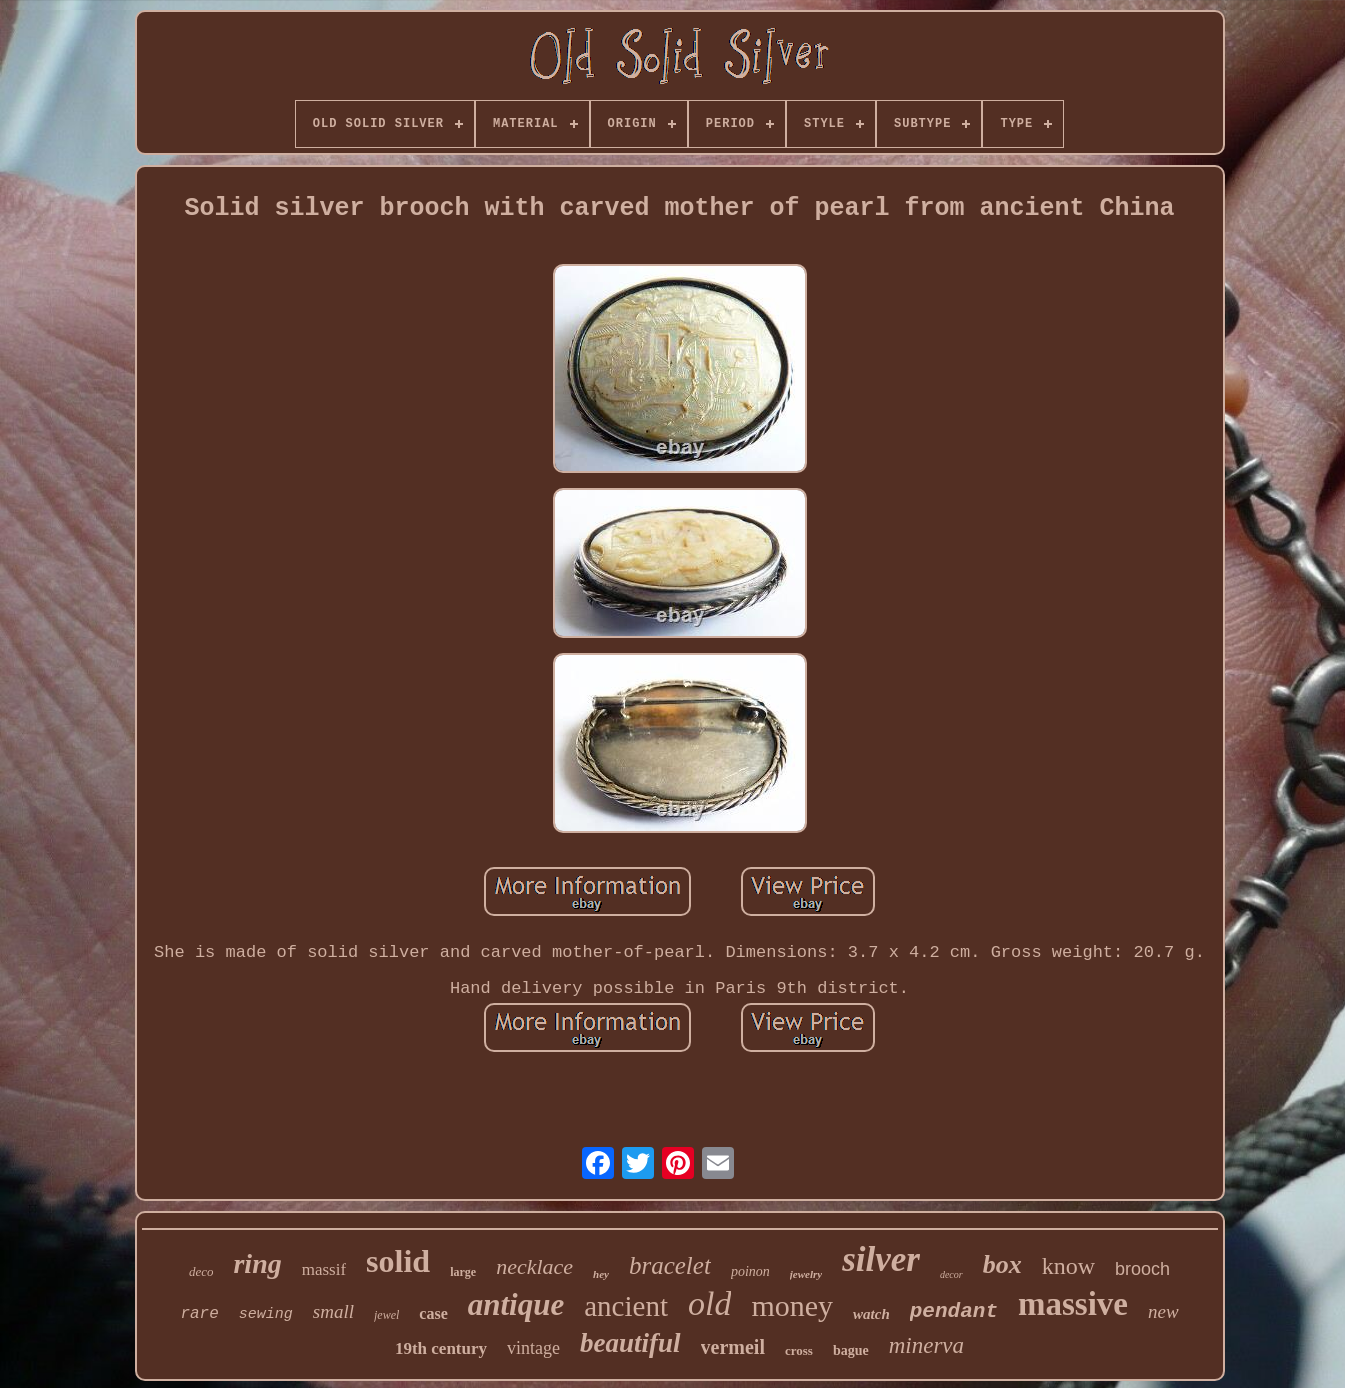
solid (398, 1261)
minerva (926, 1345)
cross (799, 1350)
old (709, 1303)
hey (601, 1274)
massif (324, 1269)
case (433, 1313)
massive (1073, 1304)
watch (871, 1314)
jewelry (806, 1274)
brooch (1142, 1269)
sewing (266, 1314)
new (1163, 1311)
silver (881, 1259)
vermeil (733, 1347)
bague (851, 1350)
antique (516, 1304)
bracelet (670, 1265)
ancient (626, 1306)
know (1068, 1266)
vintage (533, 1348)
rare (199, 1314)
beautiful (630, 1343)
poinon (750, 1271)
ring (257, 1263)
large (463, 1272)
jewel (386, 1315)
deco (201, 1271)
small (333, 1311)
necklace (534, 1266)
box (1002, 1264)
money (792, 1305)
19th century (441, 1348)
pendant (954, 1311)
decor (951, 1274)
